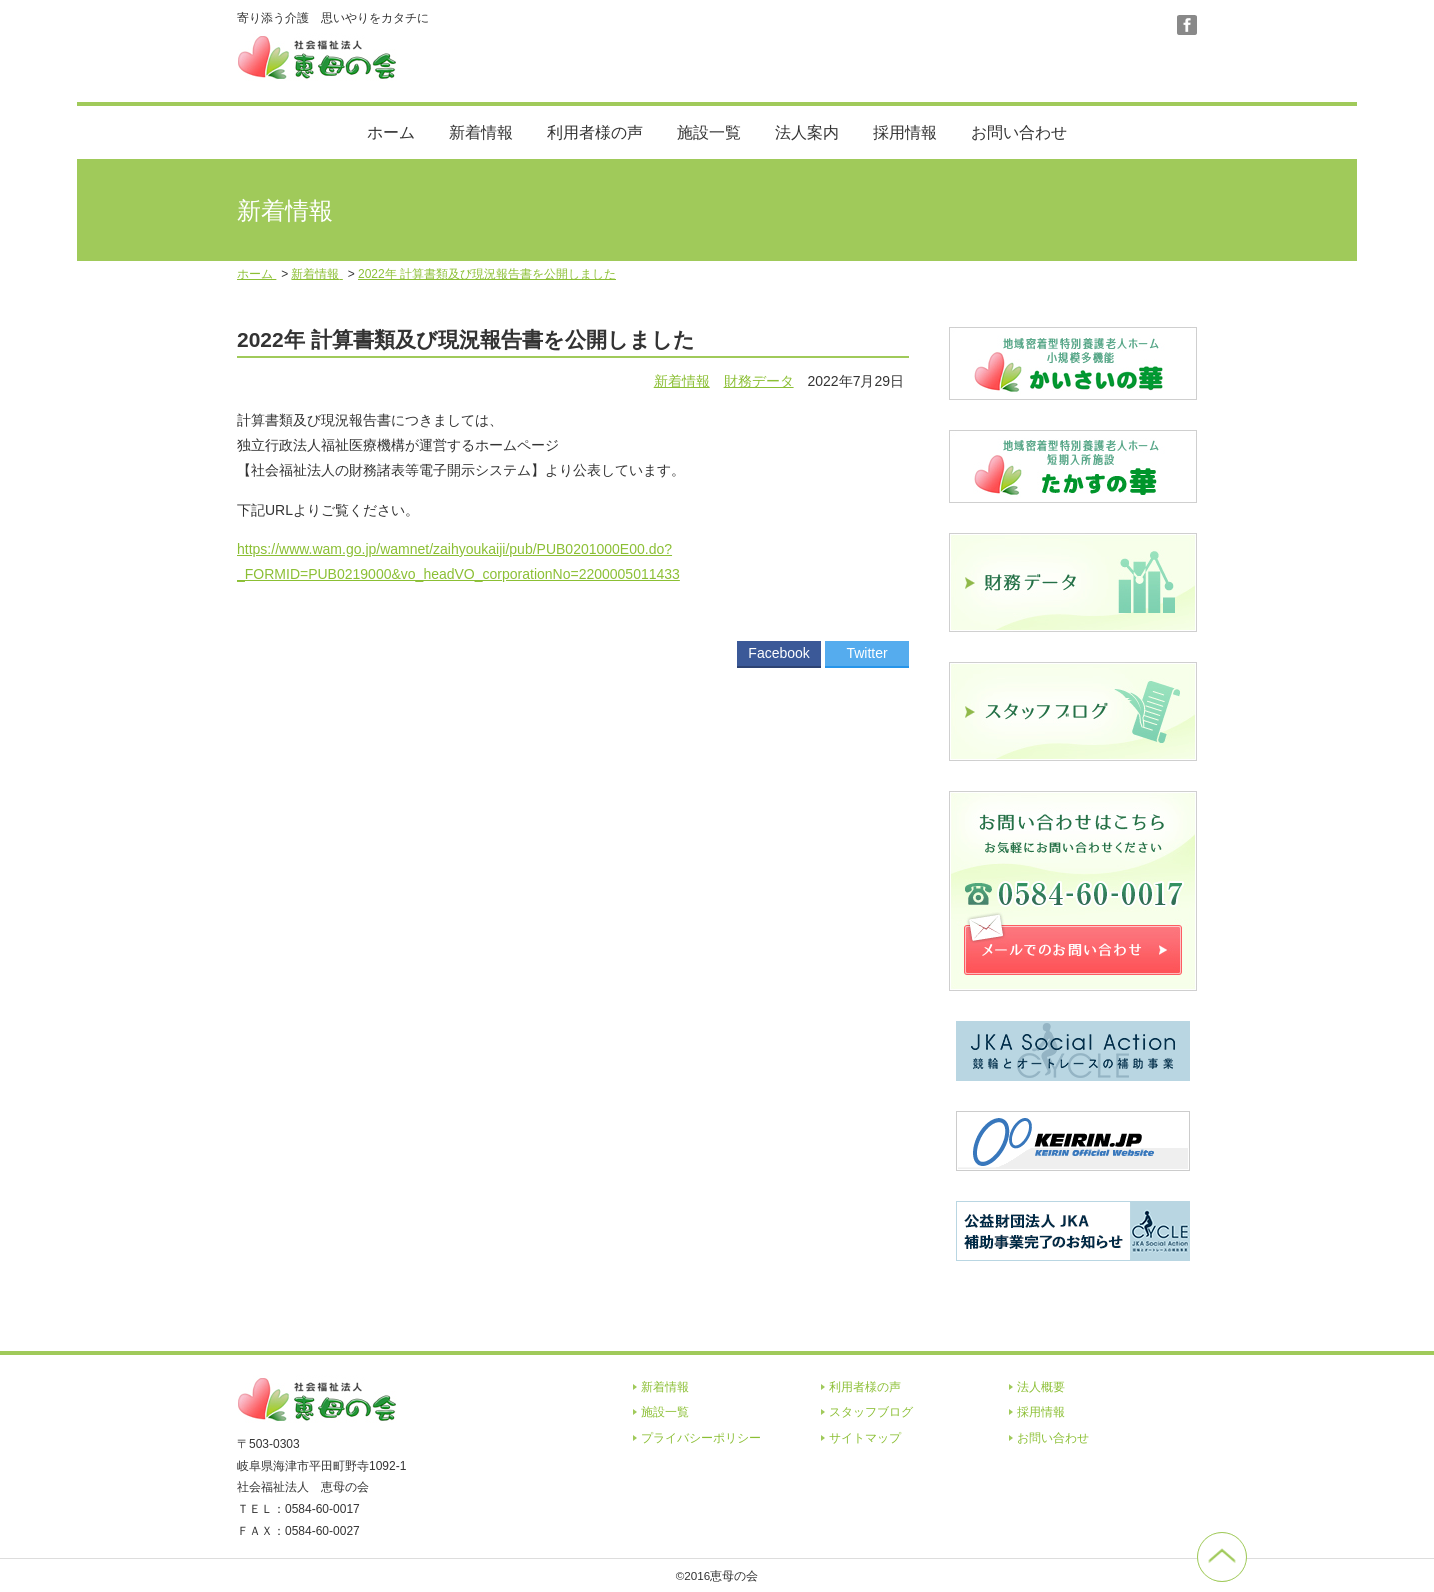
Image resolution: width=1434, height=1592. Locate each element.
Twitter (866, 653)
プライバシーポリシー (701, 1438)
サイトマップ (865, 1438)
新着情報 (481, 132)
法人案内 (807, 132)
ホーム (391, 132)
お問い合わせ (1019, 132)
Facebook (778, 653)
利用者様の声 (595, 132)
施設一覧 (709, 132)
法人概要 (1041, 1387)
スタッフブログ (871, 1412)
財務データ (759, 381)
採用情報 (905, 132)
